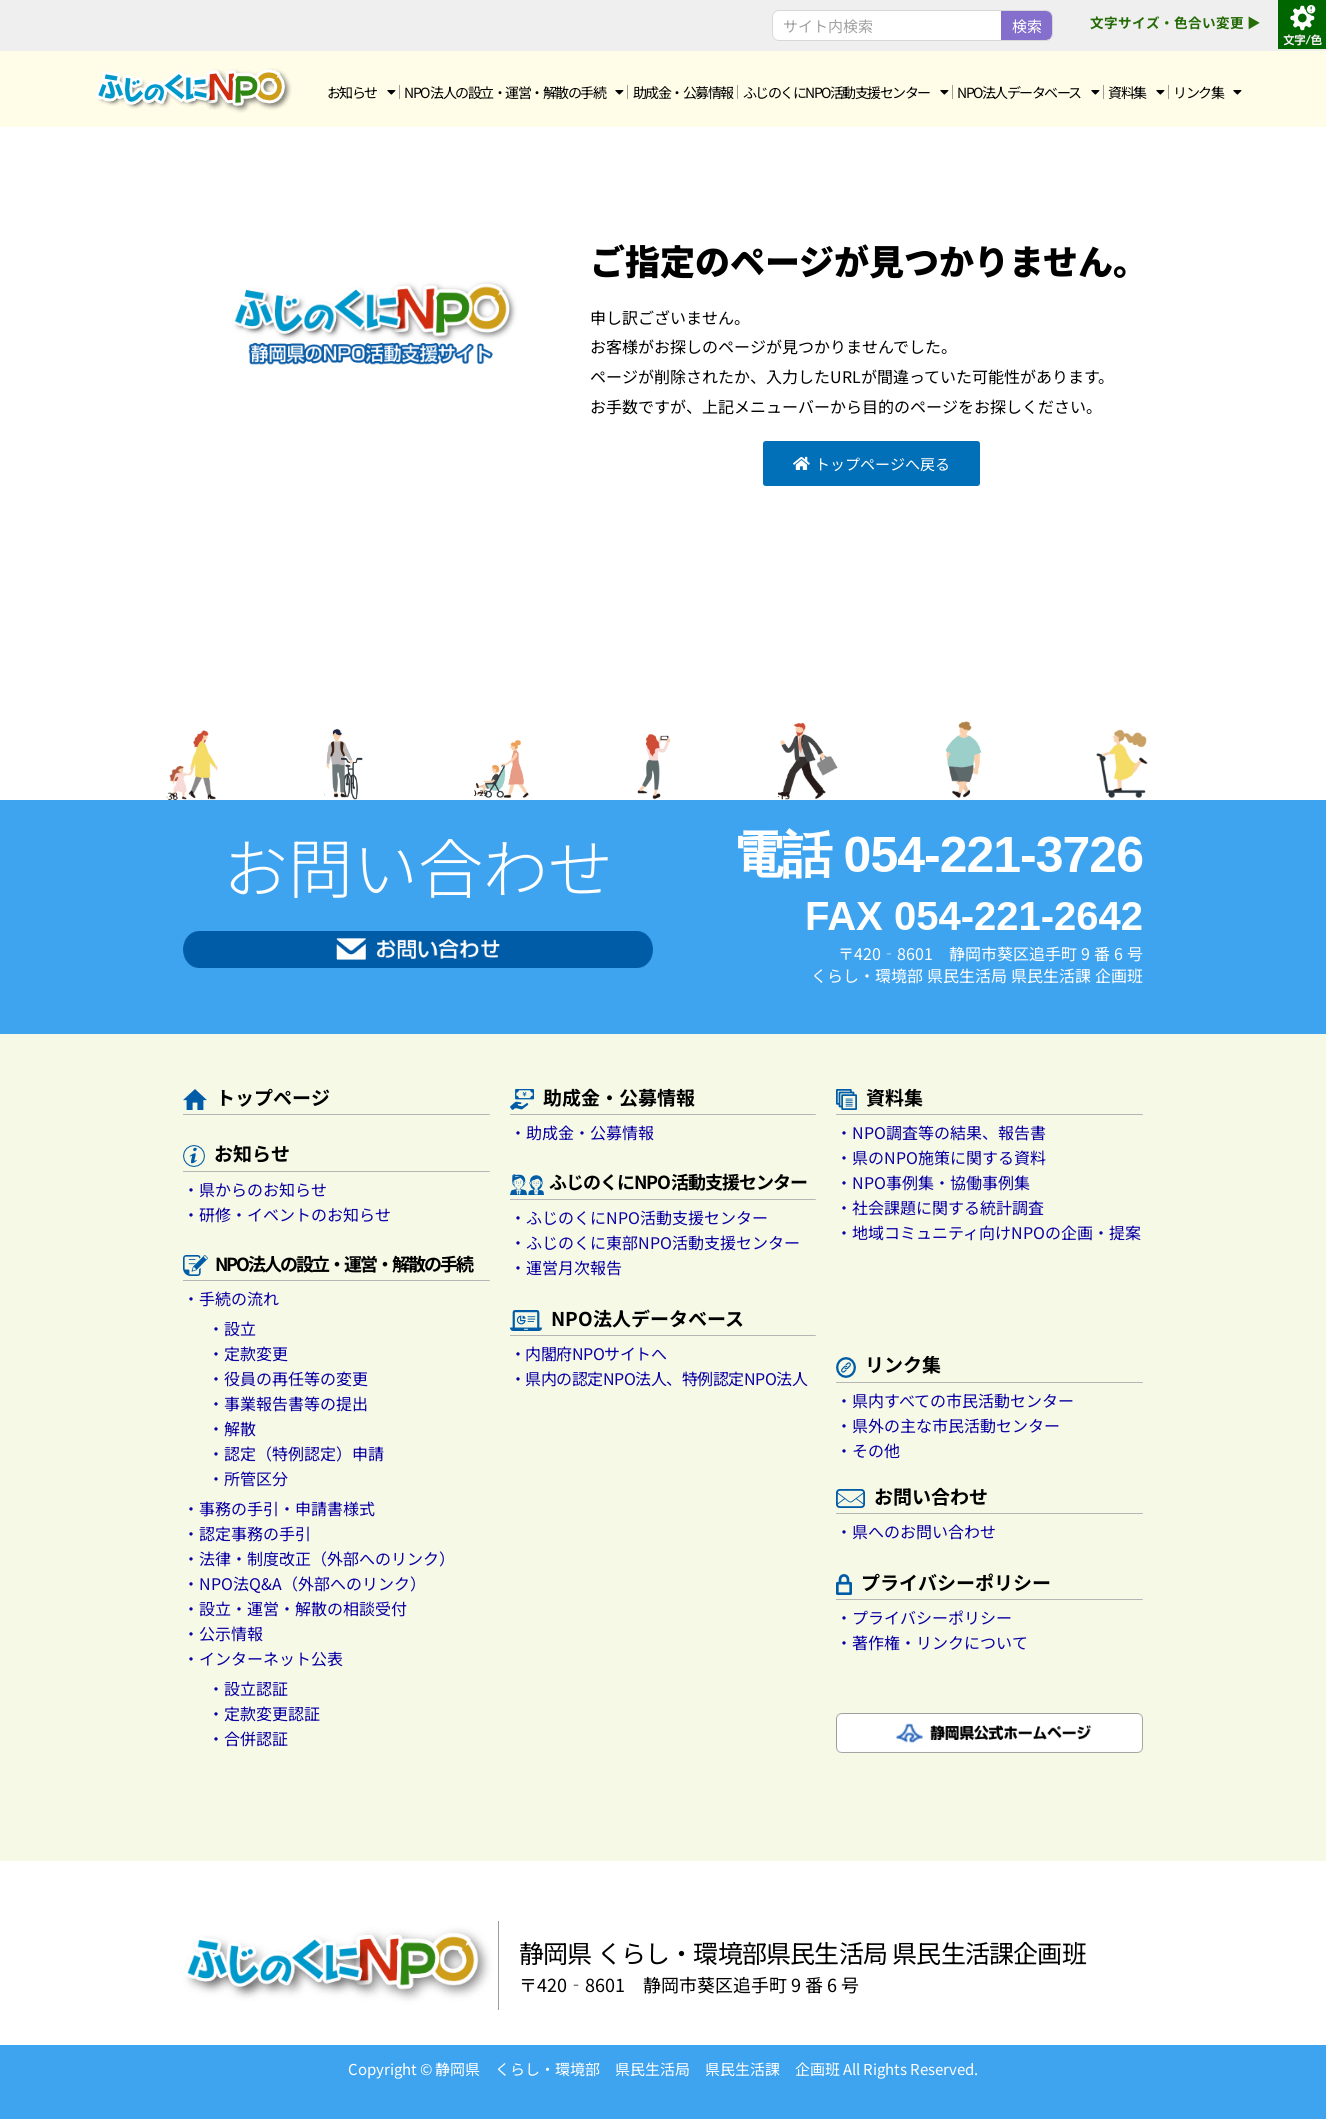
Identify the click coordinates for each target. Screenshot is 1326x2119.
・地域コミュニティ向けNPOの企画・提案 (988, 1232)
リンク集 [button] (1207, 92)
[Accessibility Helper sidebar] (1302, 24)
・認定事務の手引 (247, 1533)
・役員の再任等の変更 (288, 1378)
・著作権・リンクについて (932, 1642)
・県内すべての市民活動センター (955, 1400)
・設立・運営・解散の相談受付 (295, 1608)
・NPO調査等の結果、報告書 (941, 1132)
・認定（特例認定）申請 (296, 1453)
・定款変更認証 (264, 1713)
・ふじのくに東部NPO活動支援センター (655, 1242)
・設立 (232, 1328)
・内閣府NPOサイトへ (588, 1353)
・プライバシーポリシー (924, 1617)
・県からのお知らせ (255, 1189)
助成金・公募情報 (683, 92)
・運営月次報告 (566, 1267)
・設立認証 (248, 1688)
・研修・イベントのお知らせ (287, 1214)
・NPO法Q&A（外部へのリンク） (304, 1583)
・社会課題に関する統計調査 (940, 1207)
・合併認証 (248, 1738)
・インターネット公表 (263, 1658)
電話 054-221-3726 (938, 855)
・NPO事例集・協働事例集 (933, 1182)
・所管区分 (248, 1478)
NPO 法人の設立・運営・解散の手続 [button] (513, 92)
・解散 (232, 1428)
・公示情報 (223, 1633)
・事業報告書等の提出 (288, 1403)
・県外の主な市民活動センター (948, 1425)
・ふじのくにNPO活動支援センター (639, 1217)
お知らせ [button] (361, 92)
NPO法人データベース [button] (1027, 92)
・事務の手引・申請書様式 (279, 1508)
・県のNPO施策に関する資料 (941, 1157)
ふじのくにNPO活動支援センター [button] (845, 92)
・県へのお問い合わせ (916, 1531)
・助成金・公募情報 (582, 1132)
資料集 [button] (1135, 92)
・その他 (868, 1450)
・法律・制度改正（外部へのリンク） (319, 1558)
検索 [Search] (1027, 25)
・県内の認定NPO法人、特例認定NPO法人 (659, 1378)
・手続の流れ (231, 1298)
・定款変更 (248, 1353)
